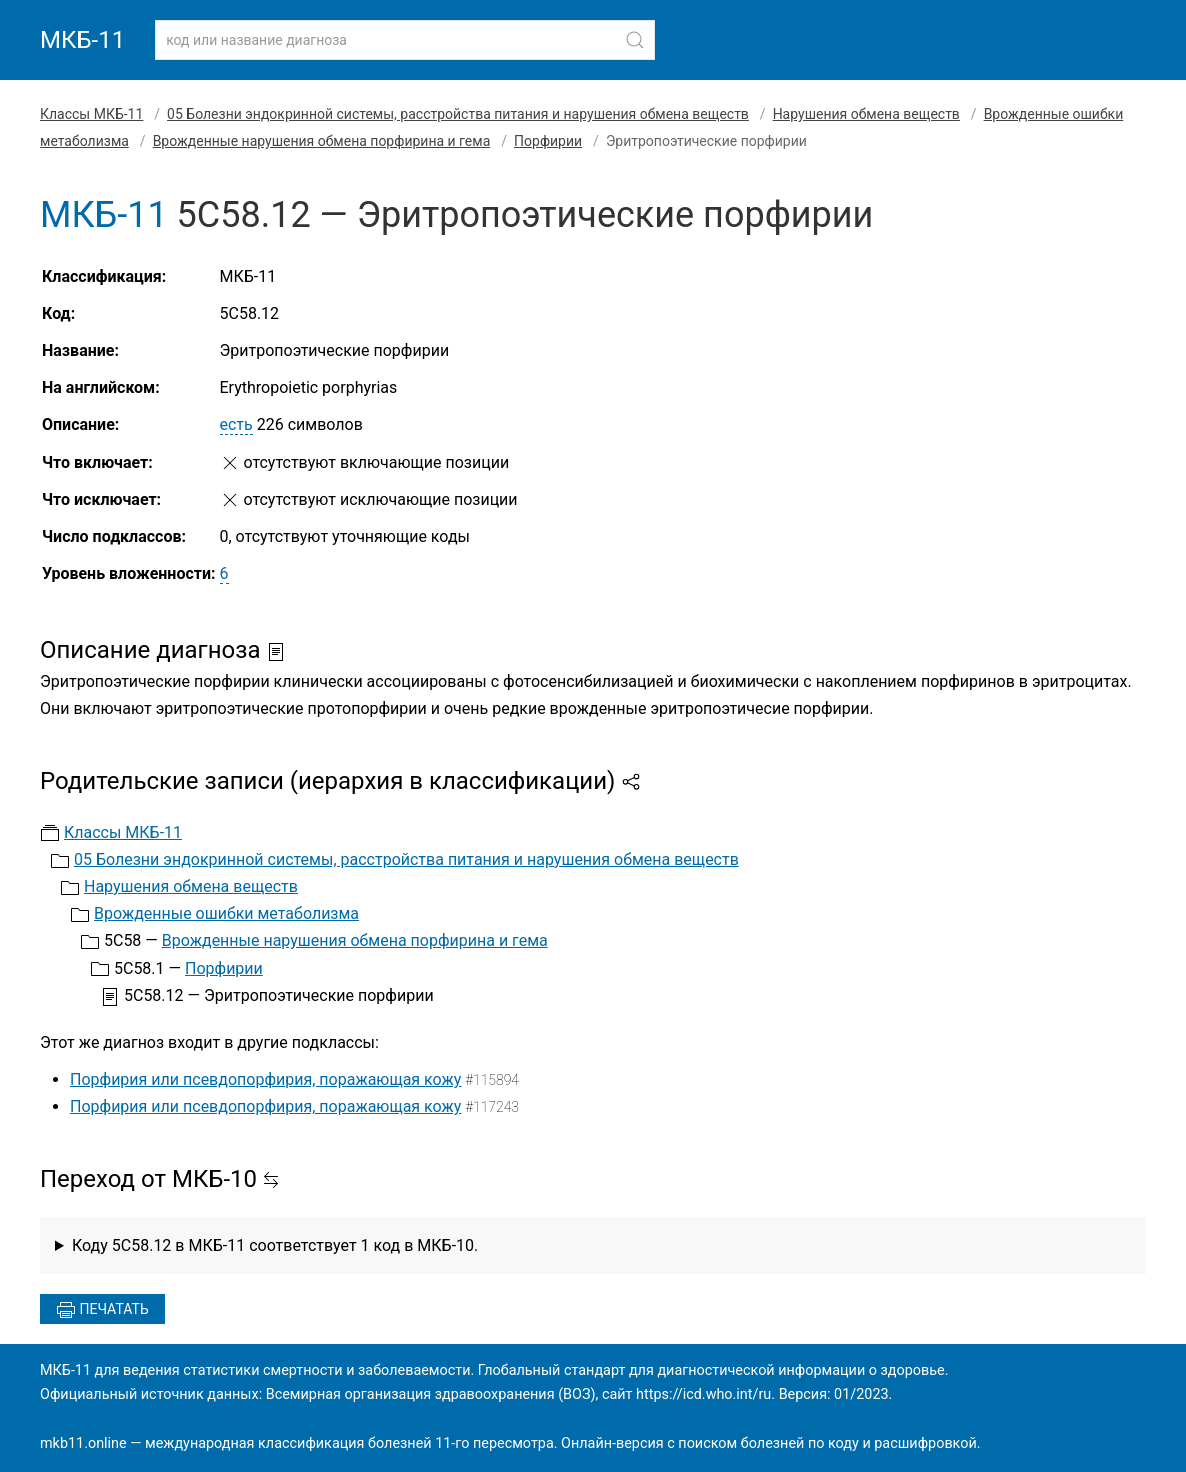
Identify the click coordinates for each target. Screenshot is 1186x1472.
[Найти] (635, 40)
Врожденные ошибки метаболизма (226, 913)
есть (236, 424)
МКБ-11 (82, 40)
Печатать (102, 1310)
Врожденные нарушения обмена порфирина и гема (322, 141)
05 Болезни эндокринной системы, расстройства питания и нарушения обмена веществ (458, 114)
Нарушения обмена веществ (866, 114)
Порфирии (548, 141)
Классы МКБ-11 (91, 114)
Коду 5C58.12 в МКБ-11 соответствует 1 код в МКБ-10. (275, 1245)
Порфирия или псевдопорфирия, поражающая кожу (265, 1079)
